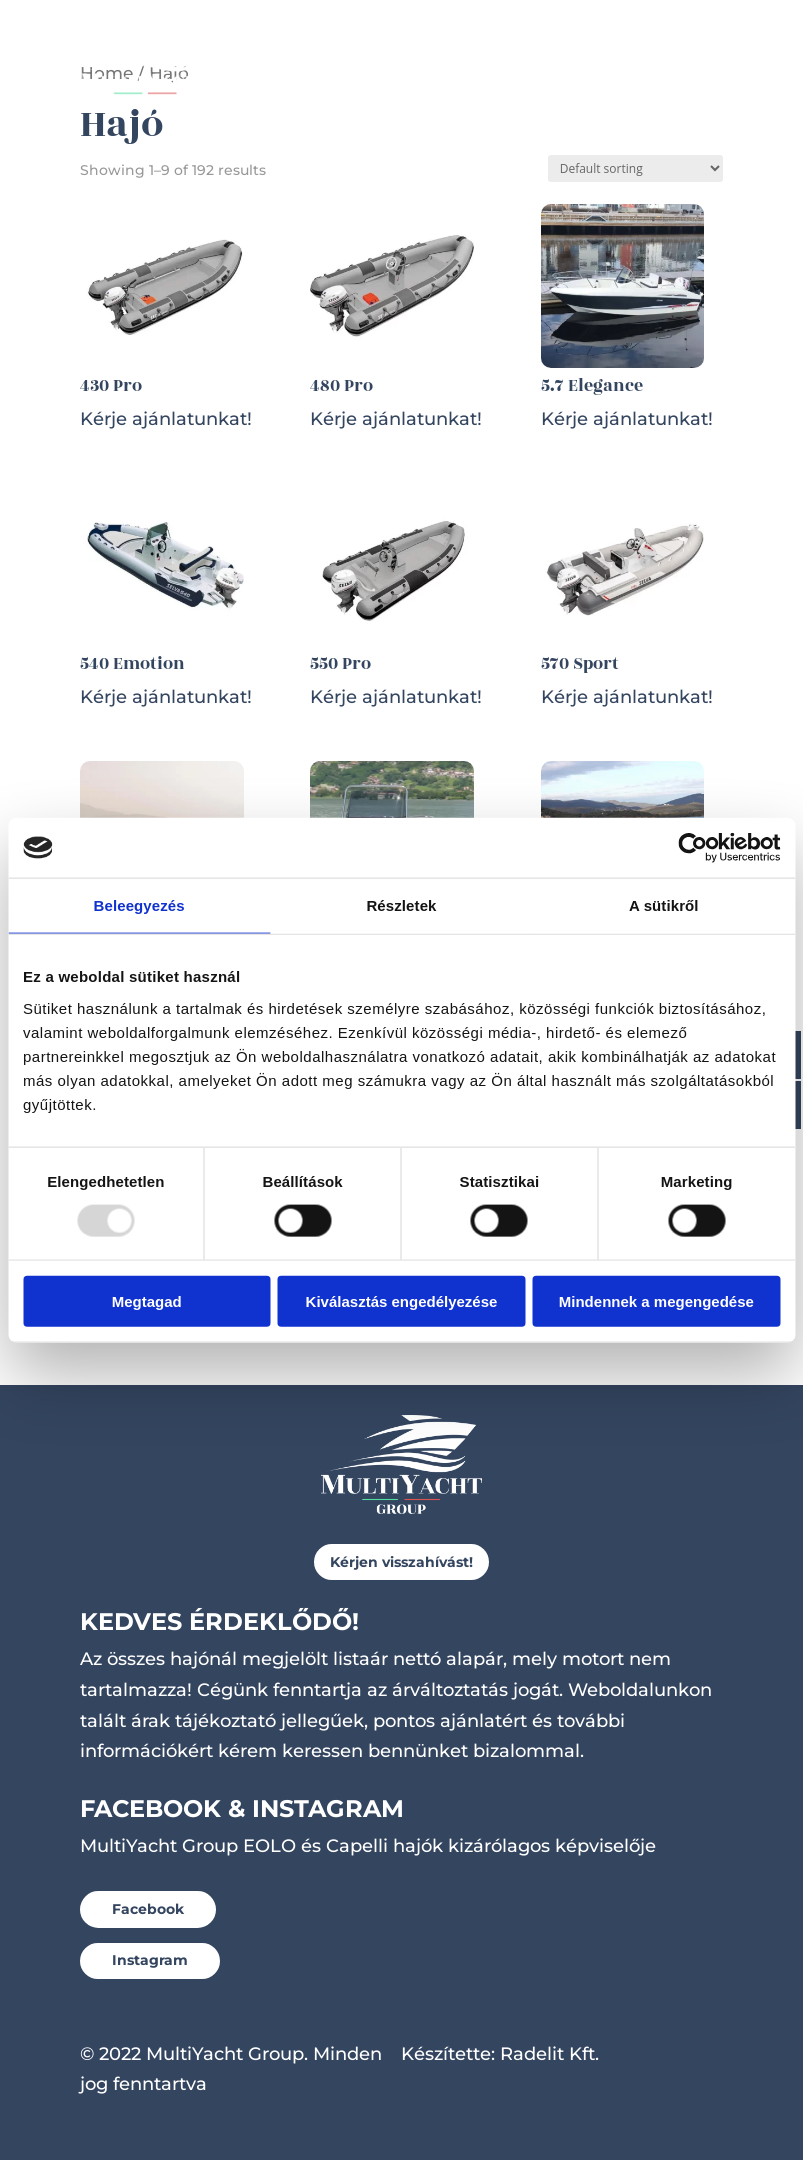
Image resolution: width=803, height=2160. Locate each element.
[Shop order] (635, 168)
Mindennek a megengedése (656, 1300)
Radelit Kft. (549, 2054)
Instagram (150, 1960)
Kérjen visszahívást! (401, 1562)
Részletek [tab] (401, 905)
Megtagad (147, 1300)
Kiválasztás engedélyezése (402, 1300)
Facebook (148, 1909)
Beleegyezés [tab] (139, 905)
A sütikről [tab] (664, 905)
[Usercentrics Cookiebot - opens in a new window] (692, 848)
